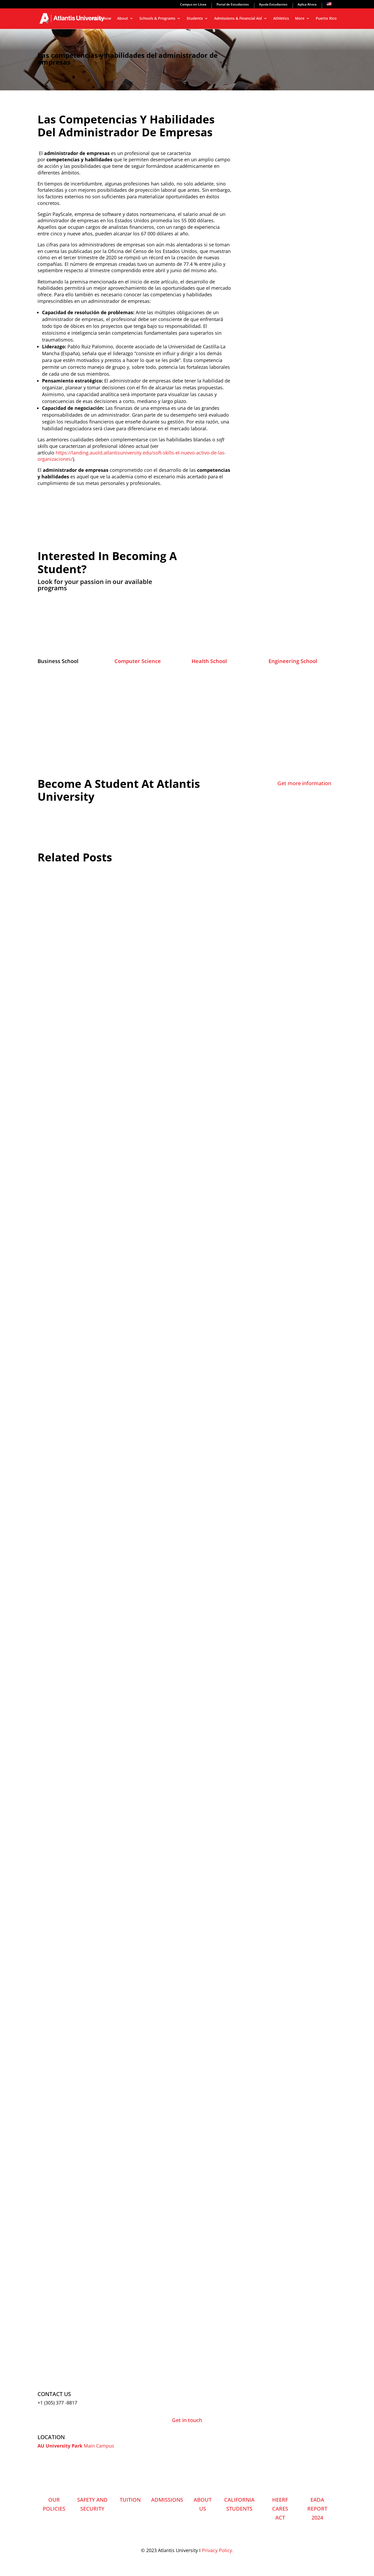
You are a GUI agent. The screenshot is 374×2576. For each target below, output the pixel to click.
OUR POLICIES (54, 2504)
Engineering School (292, 661)
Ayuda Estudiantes (273, 5)
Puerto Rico (326, 19)
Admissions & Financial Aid (238, 19)
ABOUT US (203, 2504)
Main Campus (99, 2446)
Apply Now (101, 19)
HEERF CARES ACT (280, 2508)
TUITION (130, 2499)
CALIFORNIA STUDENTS (239, 2504)
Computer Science (137, 661)
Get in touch (187, 2420)
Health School (209, 661)
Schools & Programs (157, 19)
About (122, 19)
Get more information (304, 783)
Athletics (281, 19)
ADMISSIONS (167, 2499)
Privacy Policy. (217, 2550)
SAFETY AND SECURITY (92, 2504)
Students (195, 19)
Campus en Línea (193, 5)
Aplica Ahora (307, 5)
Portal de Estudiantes (233, 5)
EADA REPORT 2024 (317, 2508)
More (299, 19)
